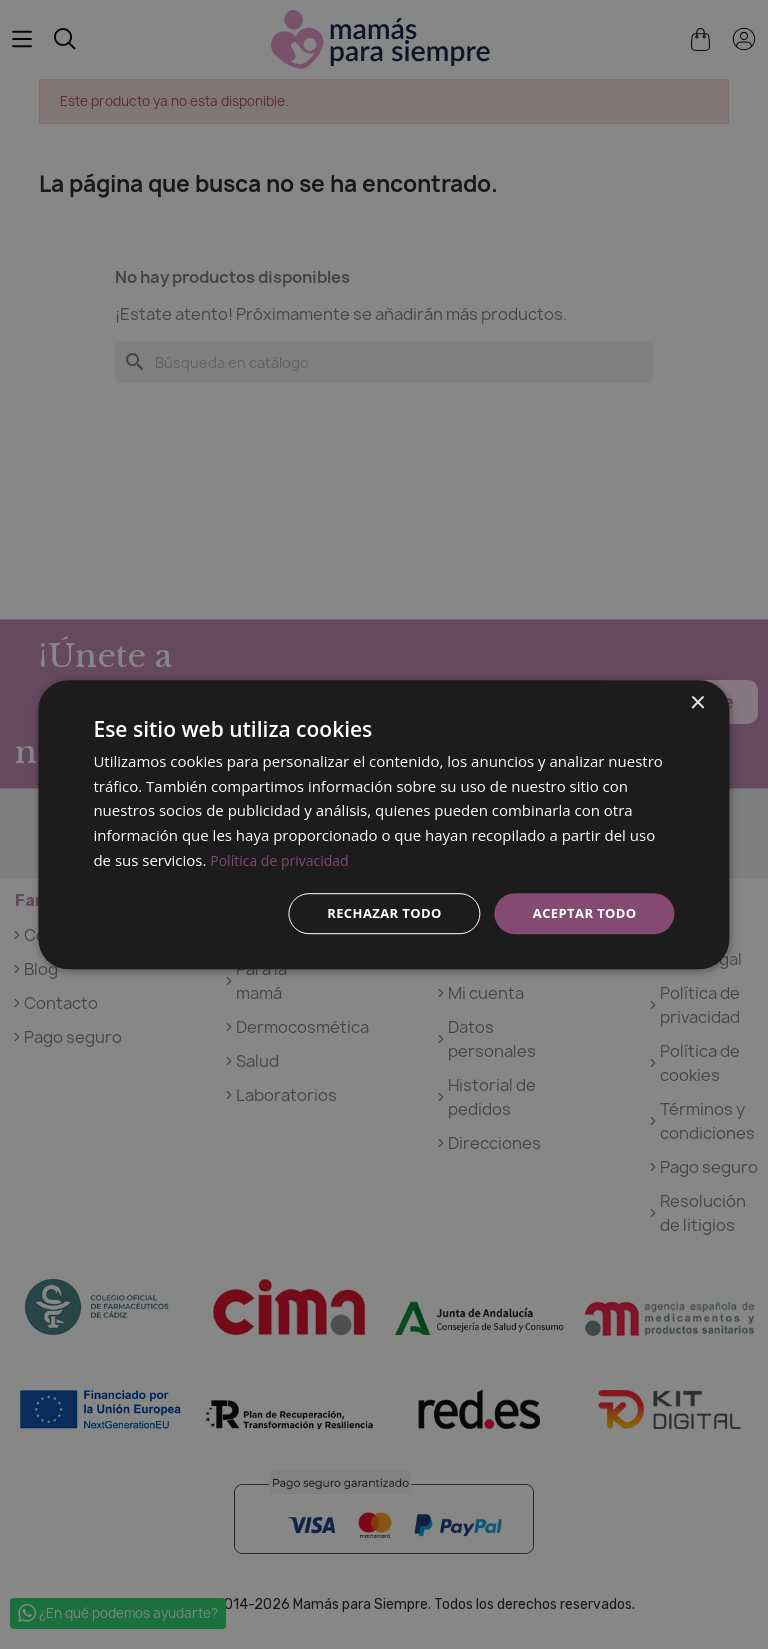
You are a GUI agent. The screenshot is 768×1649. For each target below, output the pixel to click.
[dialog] (383, 824)
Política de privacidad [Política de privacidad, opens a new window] (284, 858)
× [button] (697, 701)
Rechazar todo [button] (372, 912)
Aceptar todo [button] (580, 912)
